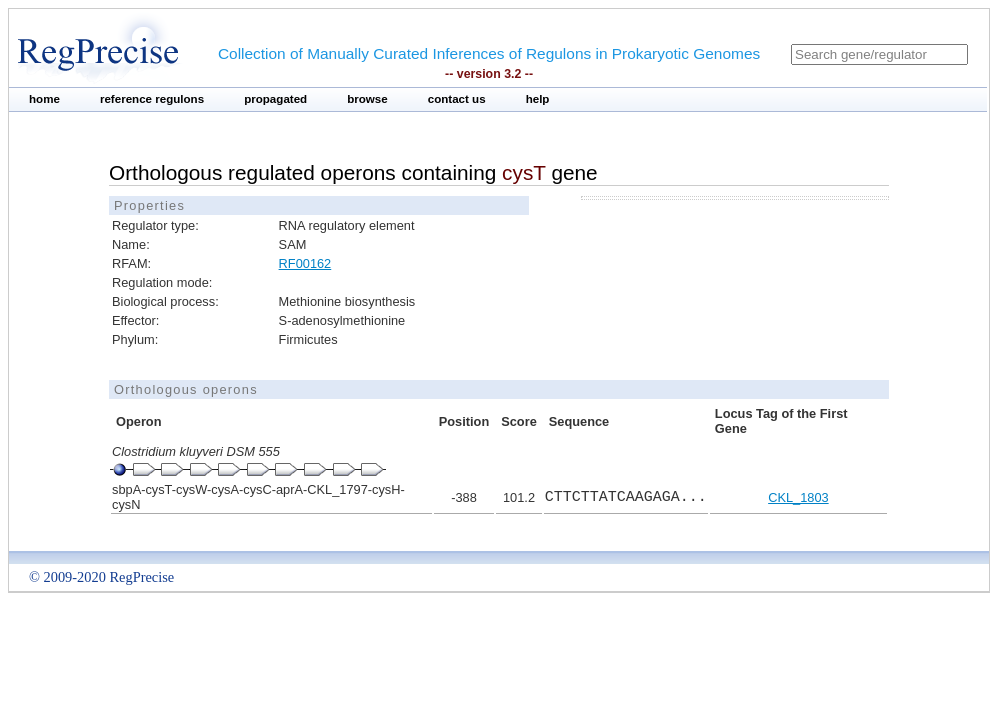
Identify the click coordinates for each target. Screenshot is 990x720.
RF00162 (305, 263)
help (538, 99)
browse (367, 99)
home (44, 99)
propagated (275, 99)
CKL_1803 (798, 497)
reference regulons (152, 99)
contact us (457, 99)
